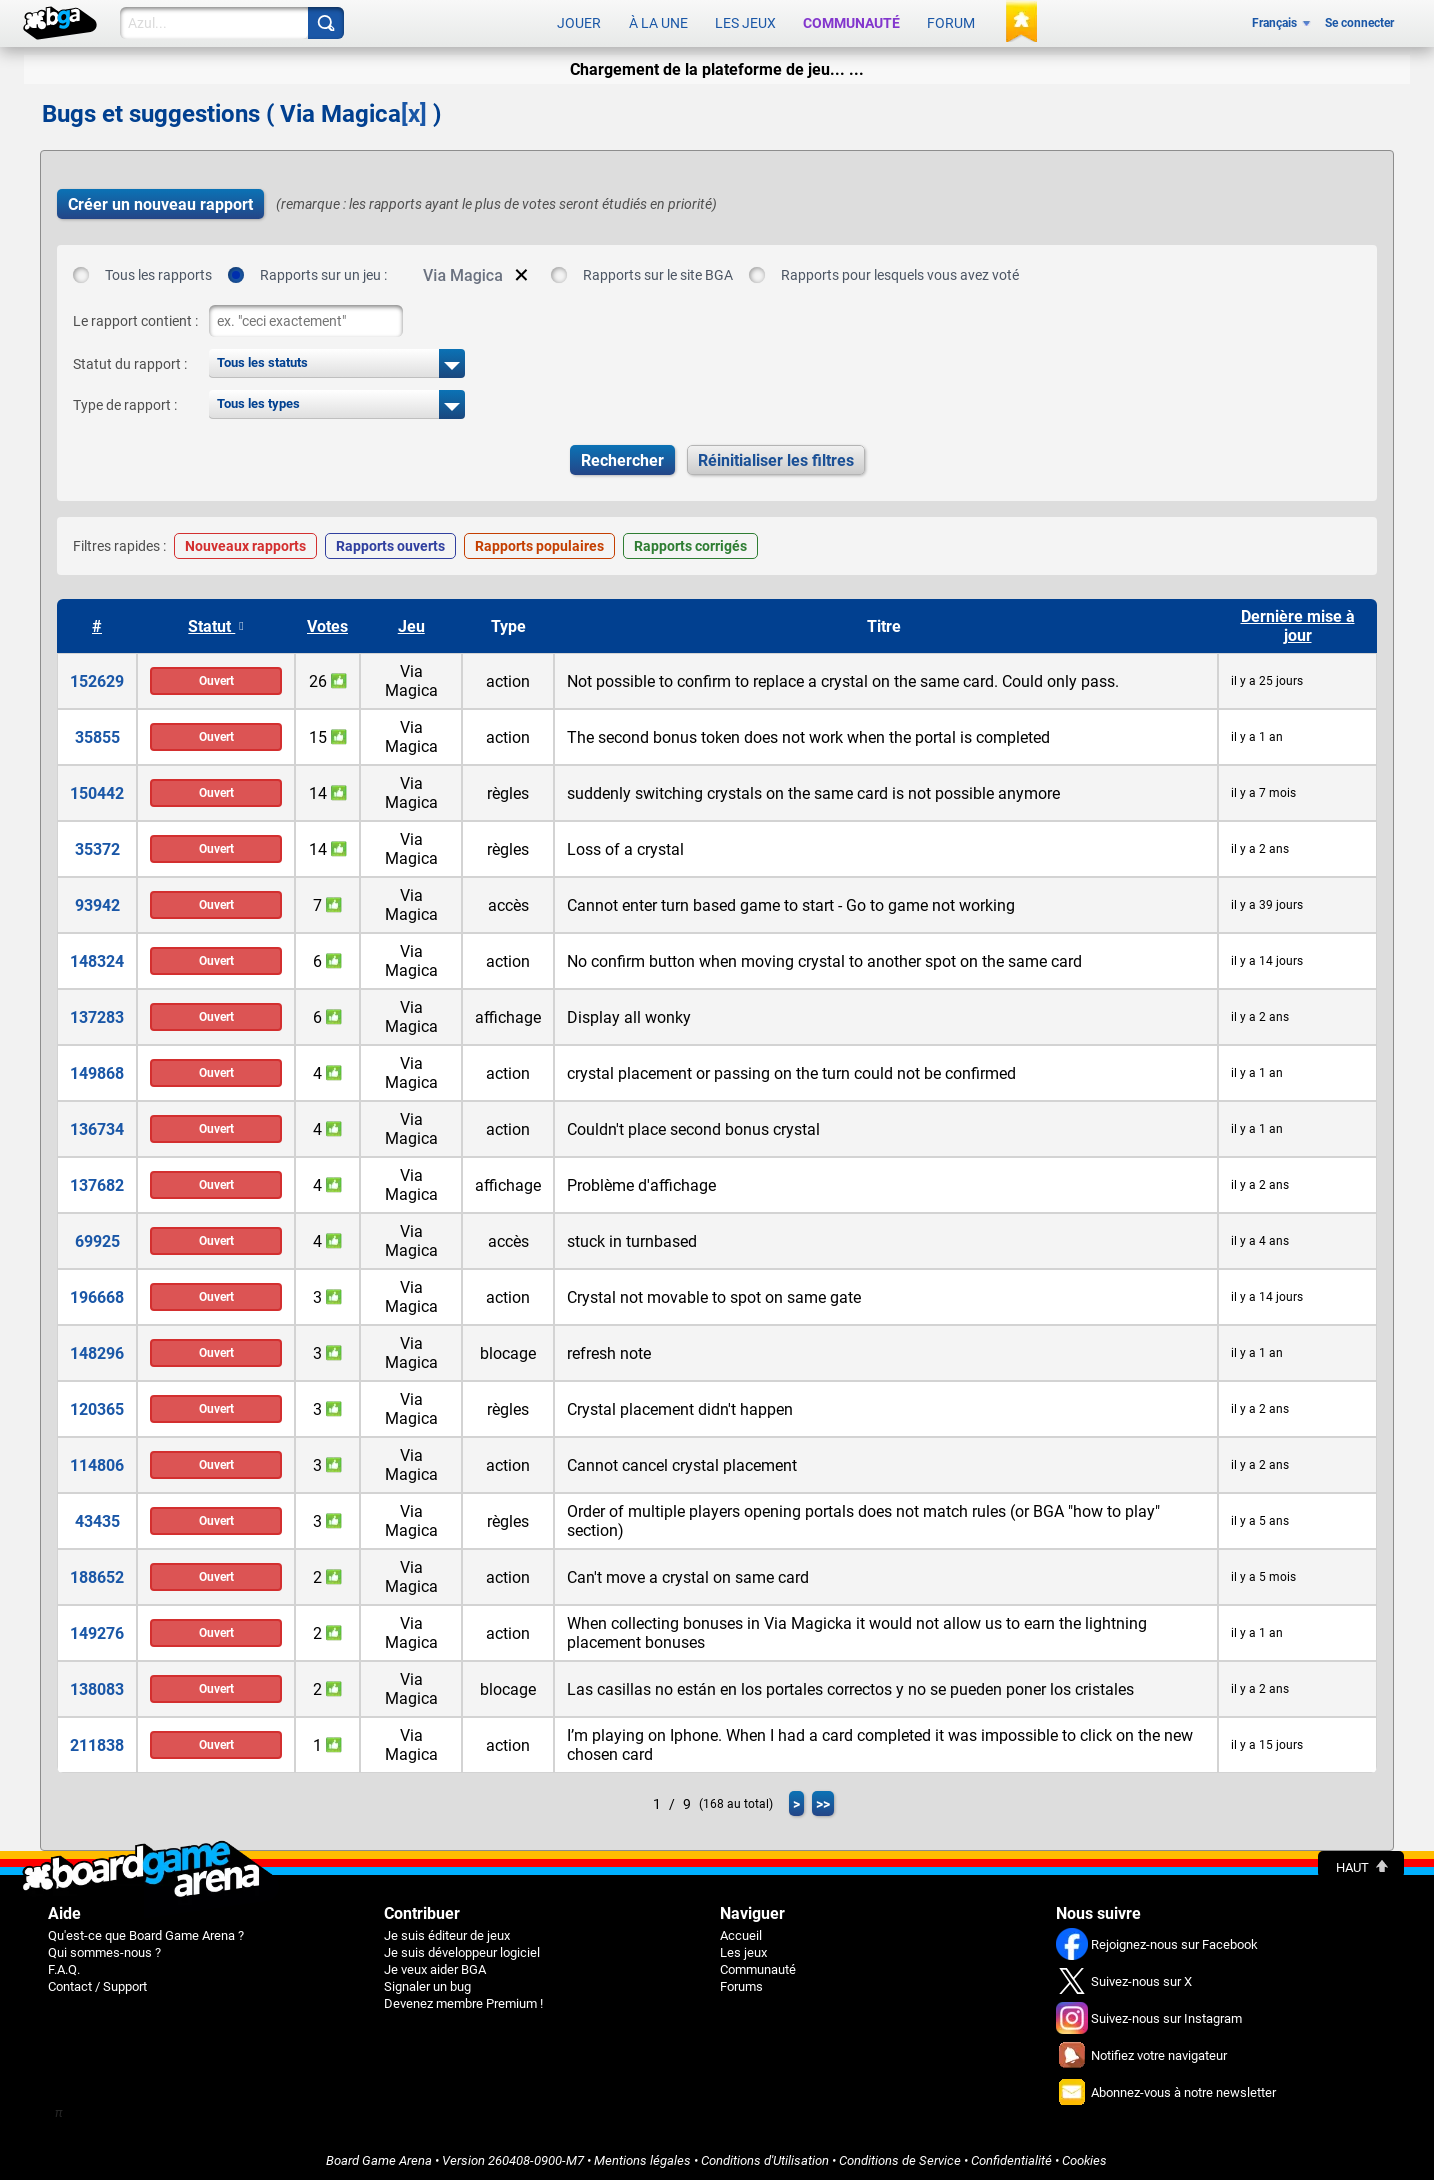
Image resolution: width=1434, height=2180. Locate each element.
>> (823, 1800)
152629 (97, 677)
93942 (97, 901)
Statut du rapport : (130, 360)
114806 (97, 1461)
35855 (97, 733)
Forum (951, 22)
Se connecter (1359, 22)
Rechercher (622, 456)
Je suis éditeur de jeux (447, 1931)
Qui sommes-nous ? (104, 1948)
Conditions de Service (900, 2156)
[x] (414, 110)
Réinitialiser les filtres (776, 456)
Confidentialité (1011, 2156)
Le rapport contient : (135, 317)
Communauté (851, 22)
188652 (97, 1573)
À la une (658, 22)
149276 (97, 1629)
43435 (97, 1517)
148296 (97, 1349)
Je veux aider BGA (435, 1965)
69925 (97, 1237)
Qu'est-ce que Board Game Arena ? (146, 1931)
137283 (97, 1013)
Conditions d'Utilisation (765, 2156)
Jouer (579, 22)
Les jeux (745, 22)
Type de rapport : (125, 401)
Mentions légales (642, 2156)
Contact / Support (97, 1982)
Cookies (1084, 2156)
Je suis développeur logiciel (462, 1948)
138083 (97, 1685)
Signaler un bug (427, 1982)
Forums (741, 1982)
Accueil (741, 1931)
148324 (97, 957)
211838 (97, 1741)
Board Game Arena (379, 2156)
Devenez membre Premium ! (463, 1999)
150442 (97, 789)
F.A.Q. (64, 1965)
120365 (97, 1405)
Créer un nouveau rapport (160, 200)
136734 (97, 1125)
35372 (97, 845)
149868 (97, 1069)
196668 (97, 1293)
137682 (97, 1181)
